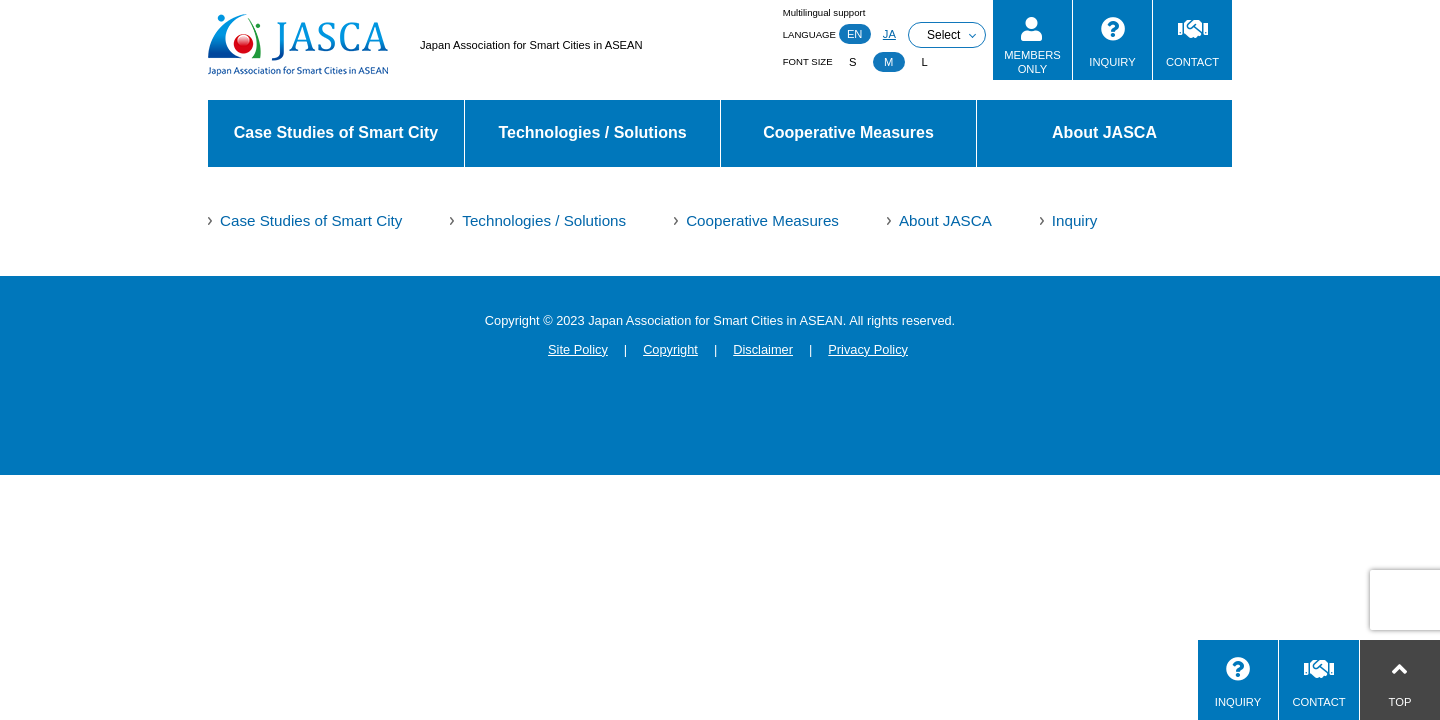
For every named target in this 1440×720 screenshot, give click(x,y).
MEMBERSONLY (1032, 61)
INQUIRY (1112, 62)
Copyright (670, 349)
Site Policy (578, 349)
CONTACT (1192, 62)
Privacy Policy (868, 349)
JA (889, 34)
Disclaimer (763, 349)
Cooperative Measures (848, 132)
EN (855, 34)
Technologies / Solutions (592, 132)
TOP (1400, 702)
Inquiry (1075, 220)
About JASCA (1104, 132)
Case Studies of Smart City (336, 132)
